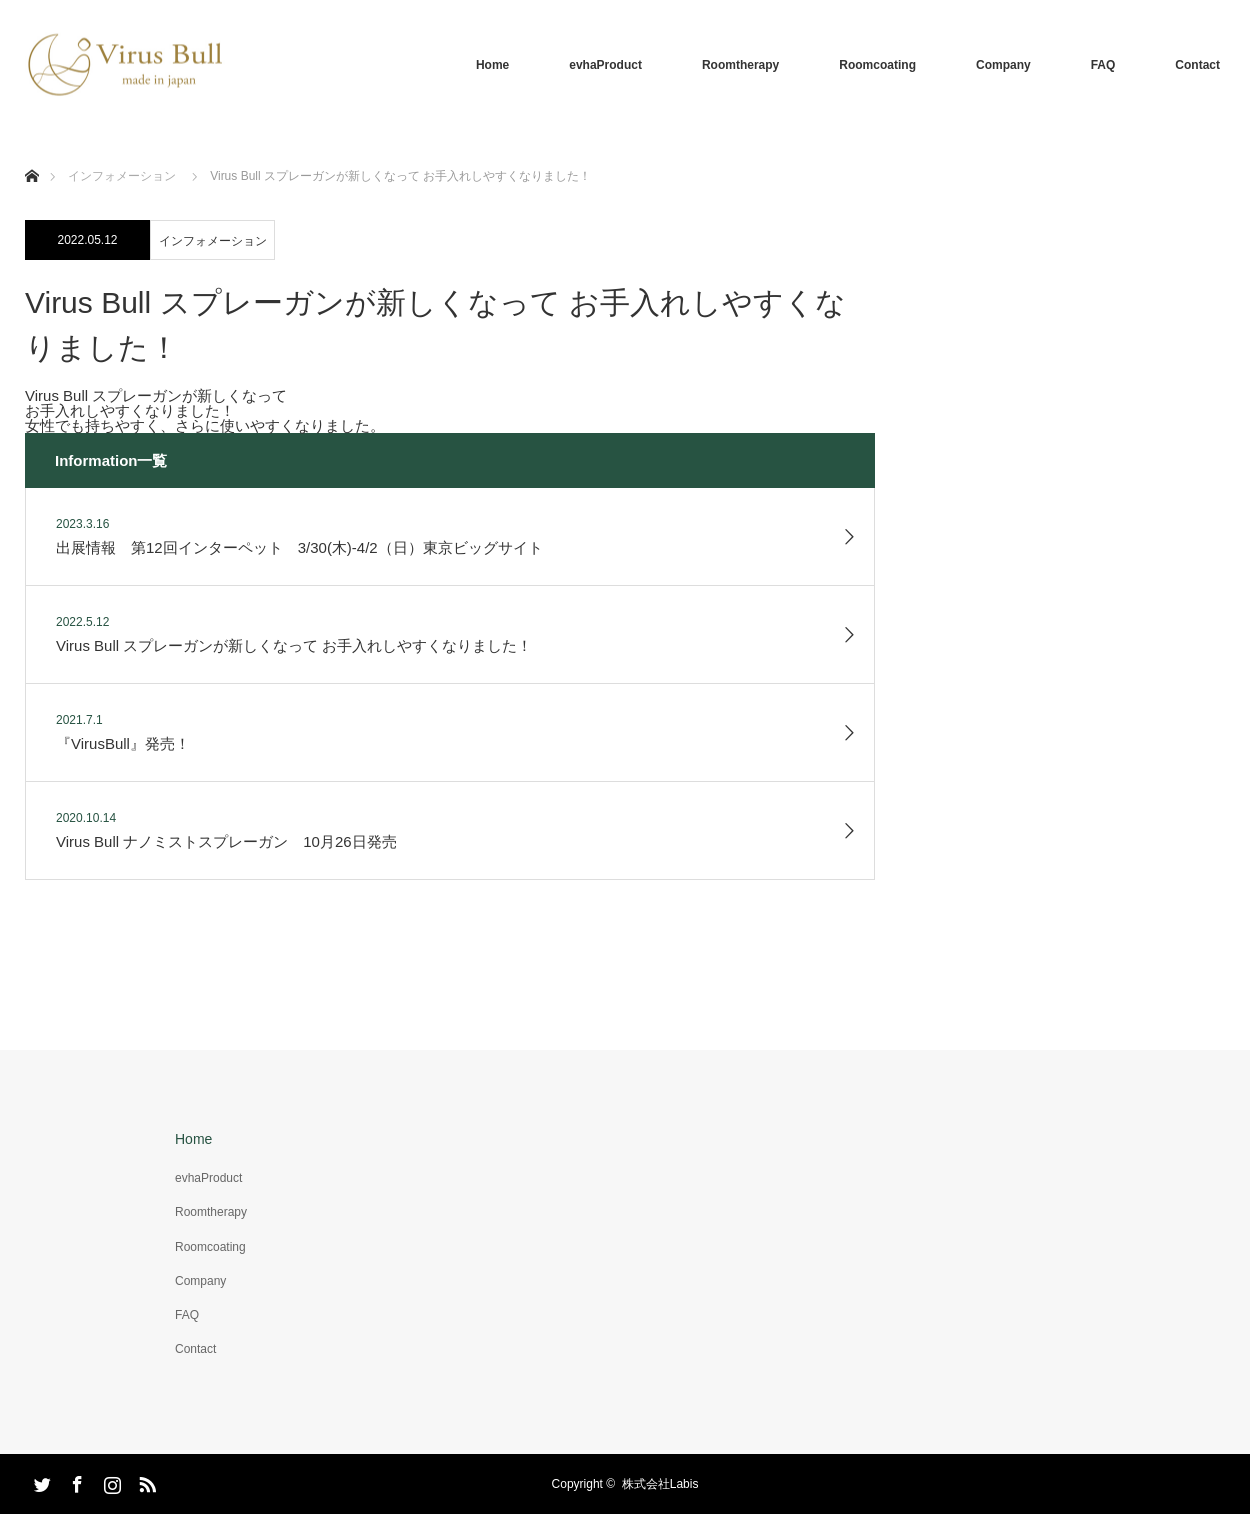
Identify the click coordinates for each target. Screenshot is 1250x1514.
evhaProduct (605, 65)
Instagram (110, 1481)
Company (1003, 65)
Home (492, 65)
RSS (145, 1481)
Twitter (40, 1481)
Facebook (75, 1481)
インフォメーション (213, 241)
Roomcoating (877, 65)
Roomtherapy (740, 65)
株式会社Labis (660, 1484)
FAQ (1103, 65)
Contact (1197, 65)
